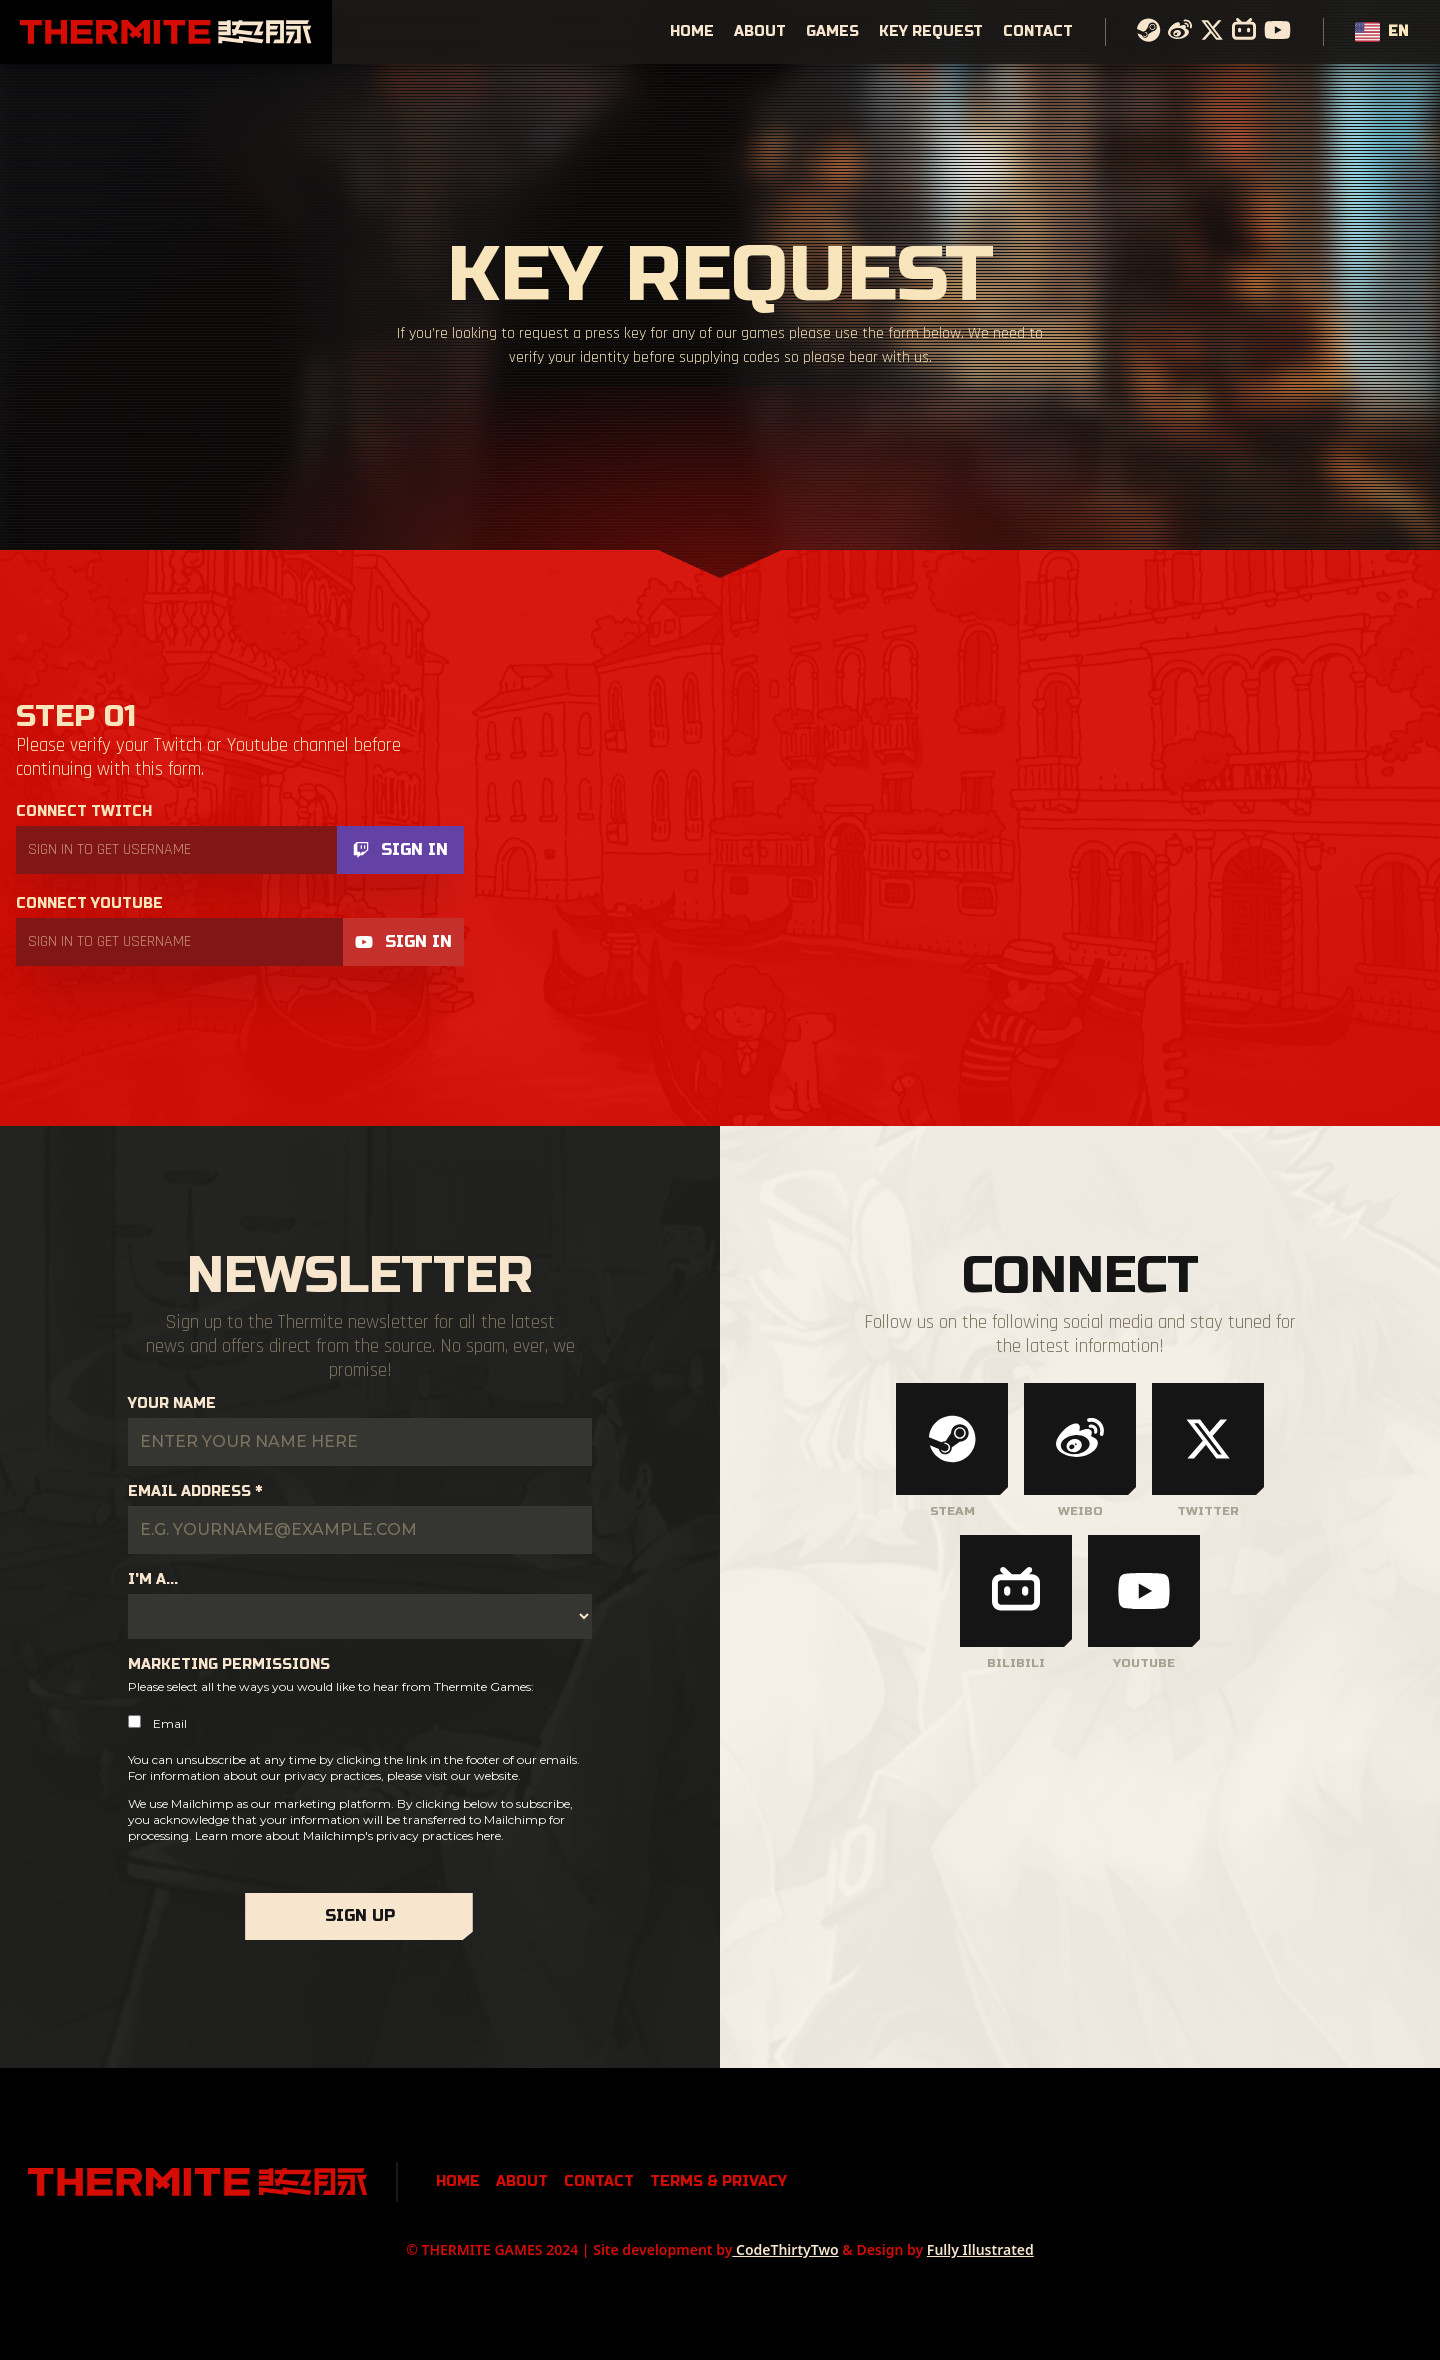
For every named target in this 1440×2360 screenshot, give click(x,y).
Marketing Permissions (229, 1664)
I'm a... (153, 1579)
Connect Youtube (89, 903)
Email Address (195, 1491)
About (760, 31)
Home (692, 31)
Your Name (172, 1403)
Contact (1038, 31)
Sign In (400, 849)
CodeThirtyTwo (785, 2249)
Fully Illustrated (980, 2249)
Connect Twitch (84, 811)
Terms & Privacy (718, 2181)
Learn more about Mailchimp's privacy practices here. (349, 1835)
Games (832, 31)
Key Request (931, 31)
